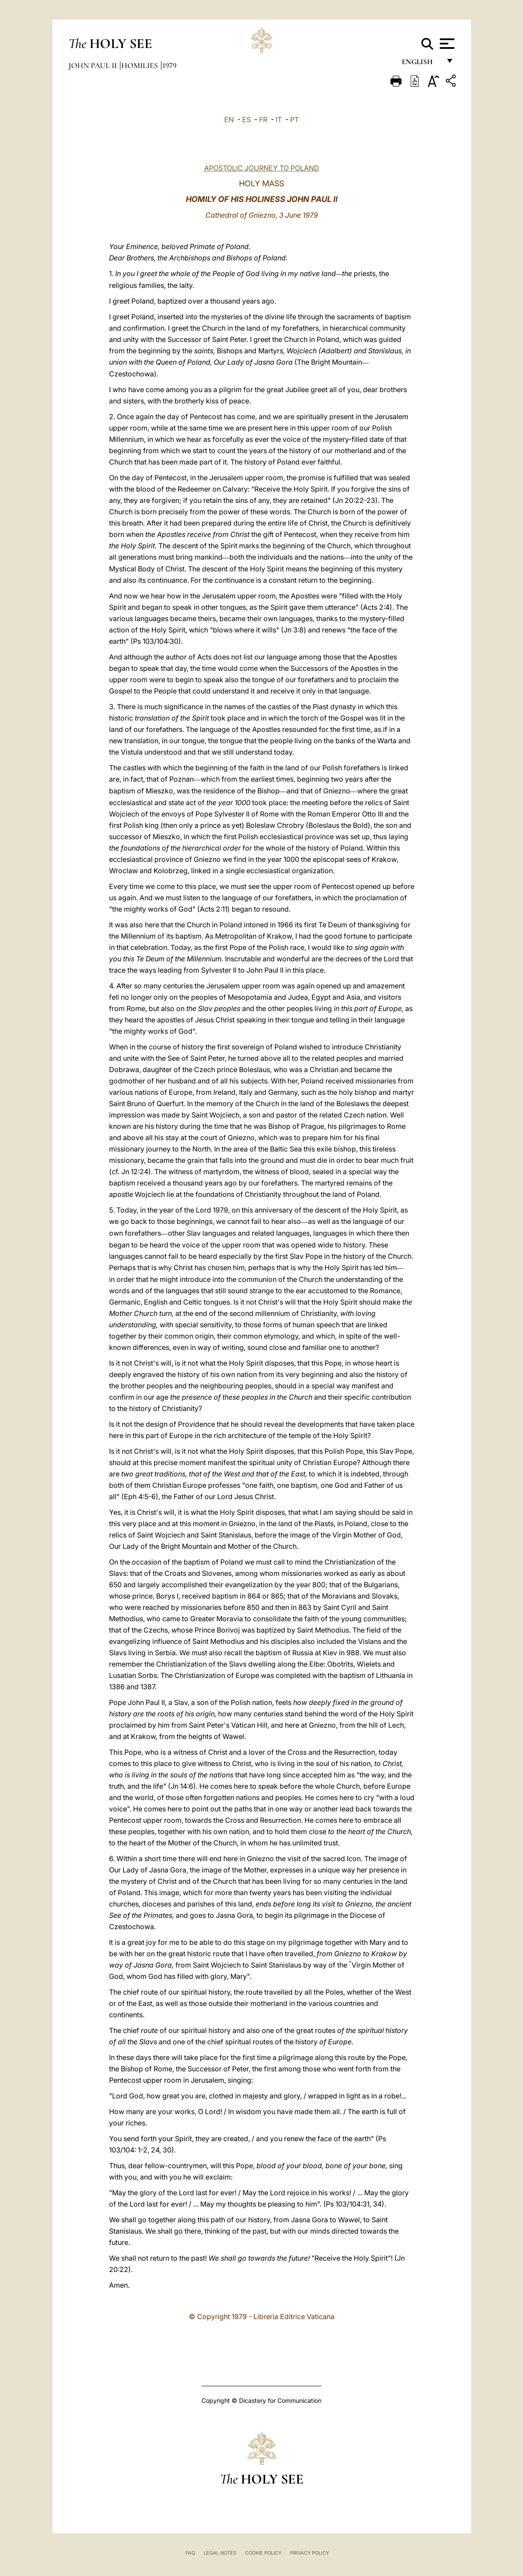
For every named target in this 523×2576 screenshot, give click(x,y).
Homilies (140, 65)
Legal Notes (220, 2553)
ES (246, 119)
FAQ (190, 2553)
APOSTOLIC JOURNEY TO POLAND (261, 168)
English (421, 64)
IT (279, 119)
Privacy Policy (309, 2553)
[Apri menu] (446, 43)
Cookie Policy (263, 2553)
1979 (169, 65)
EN (229, 119)
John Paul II (93, 65)
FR (263, 119)
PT (294, 119)
